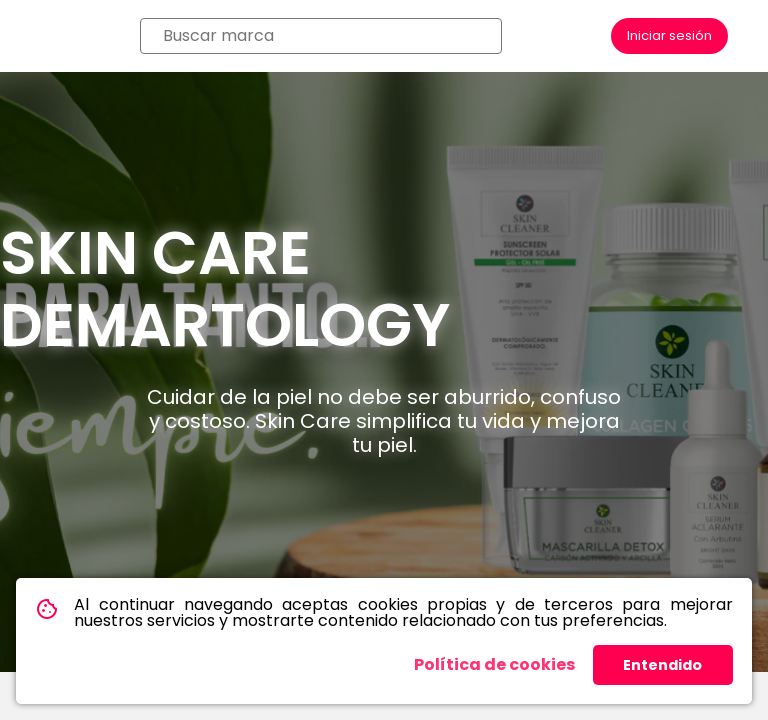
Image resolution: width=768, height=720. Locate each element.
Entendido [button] (662, 665)
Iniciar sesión (669, 35)
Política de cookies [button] (494, 664)
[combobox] (321, 36)
